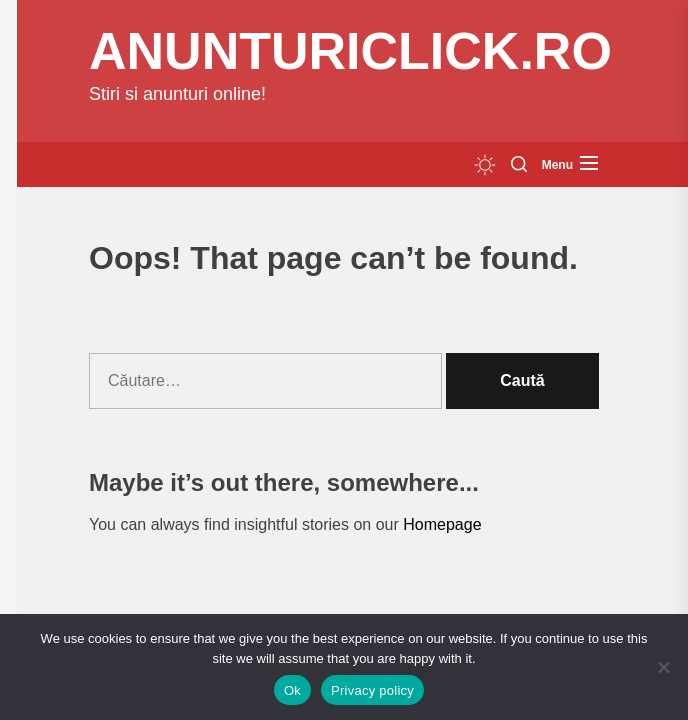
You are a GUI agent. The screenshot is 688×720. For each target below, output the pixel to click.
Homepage (442, 524)
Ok (292, 690)
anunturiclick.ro (350, 51)
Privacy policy (372, 690)
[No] (663, 667)
